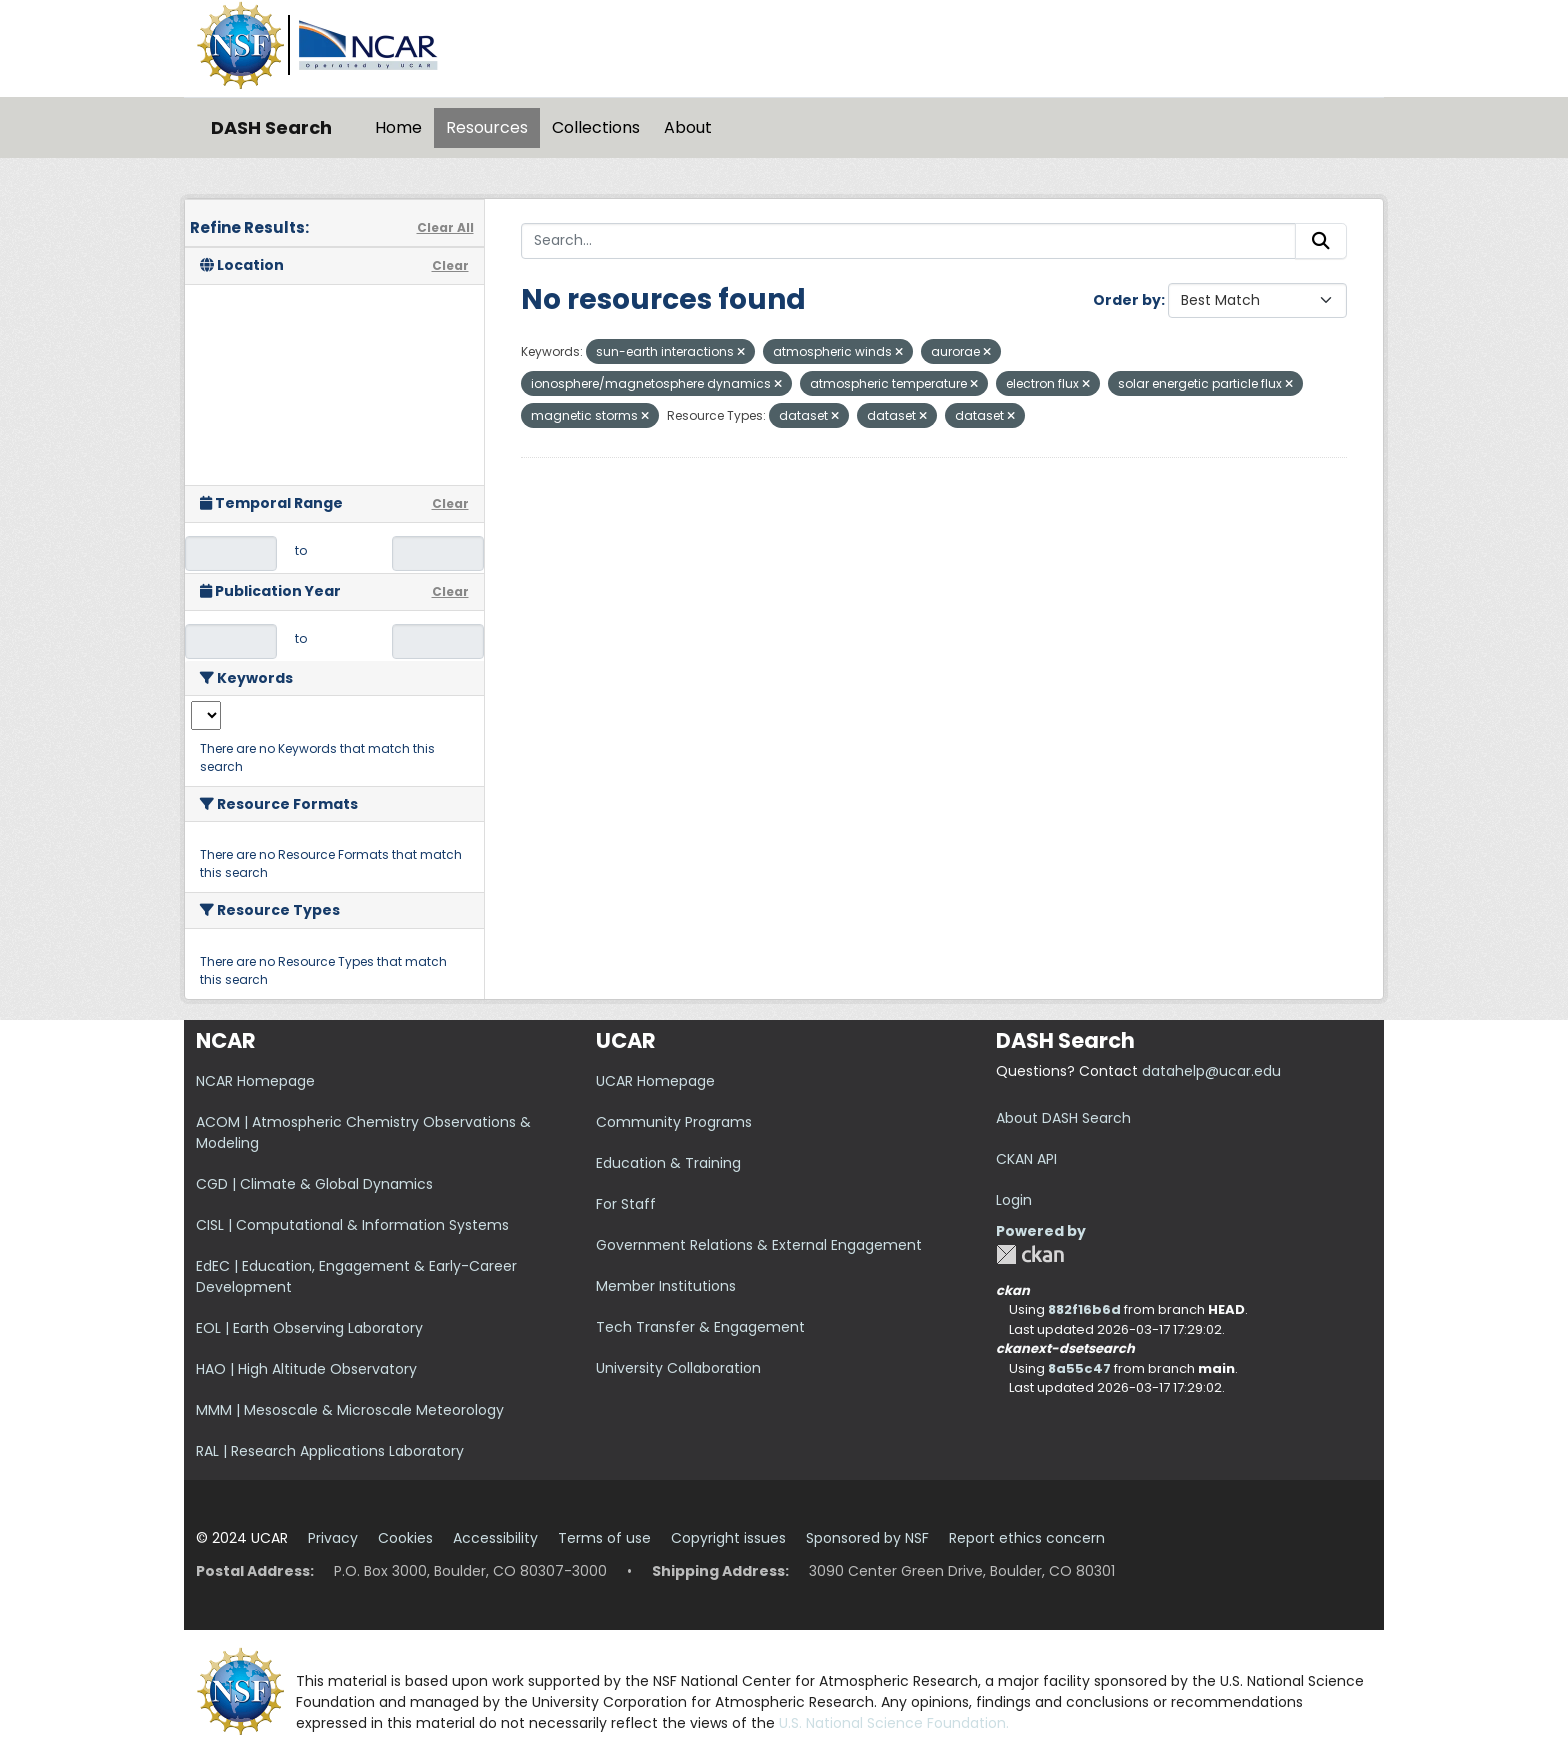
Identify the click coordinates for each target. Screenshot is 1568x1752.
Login (1014, 1200)
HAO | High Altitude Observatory (306, 1369)
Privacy (333, 1538)
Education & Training (668, 1163)
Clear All (445, 227)
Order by (1127, 300)
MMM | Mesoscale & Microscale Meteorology (350, 1410)
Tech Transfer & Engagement (700, 1327)
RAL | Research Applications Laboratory (330, 1451)
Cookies (405, 1538)
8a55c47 (1079, 1368)
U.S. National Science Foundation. (894, 1723)
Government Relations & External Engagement (759, 1245)
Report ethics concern (1027, 1538)
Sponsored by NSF (867, 1538)
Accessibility (495, 1538)
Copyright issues (728, 1538)
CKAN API (1026, 1159)
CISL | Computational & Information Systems (352, 1225)
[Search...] (909, 241)
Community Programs (674, 1122)
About (688, 127)
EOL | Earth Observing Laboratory (309, 1328)
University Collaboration (678, 1368)
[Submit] (1321, 241)
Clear (450, 265)
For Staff (626, 1204)
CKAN (1030, 1254)
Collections (596, 127)
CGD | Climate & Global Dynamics (314, 1184)
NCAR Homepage (255, 1081)
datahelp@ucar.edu (1211, 1071)
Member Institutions (666, 1286)
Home (398, 127)
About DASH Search (1063, 1118)
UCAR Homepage (655, 1081)
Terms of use (604, 1538)
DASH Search (271, 127)
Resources (487, 127)
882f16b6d (1084, 1309)
